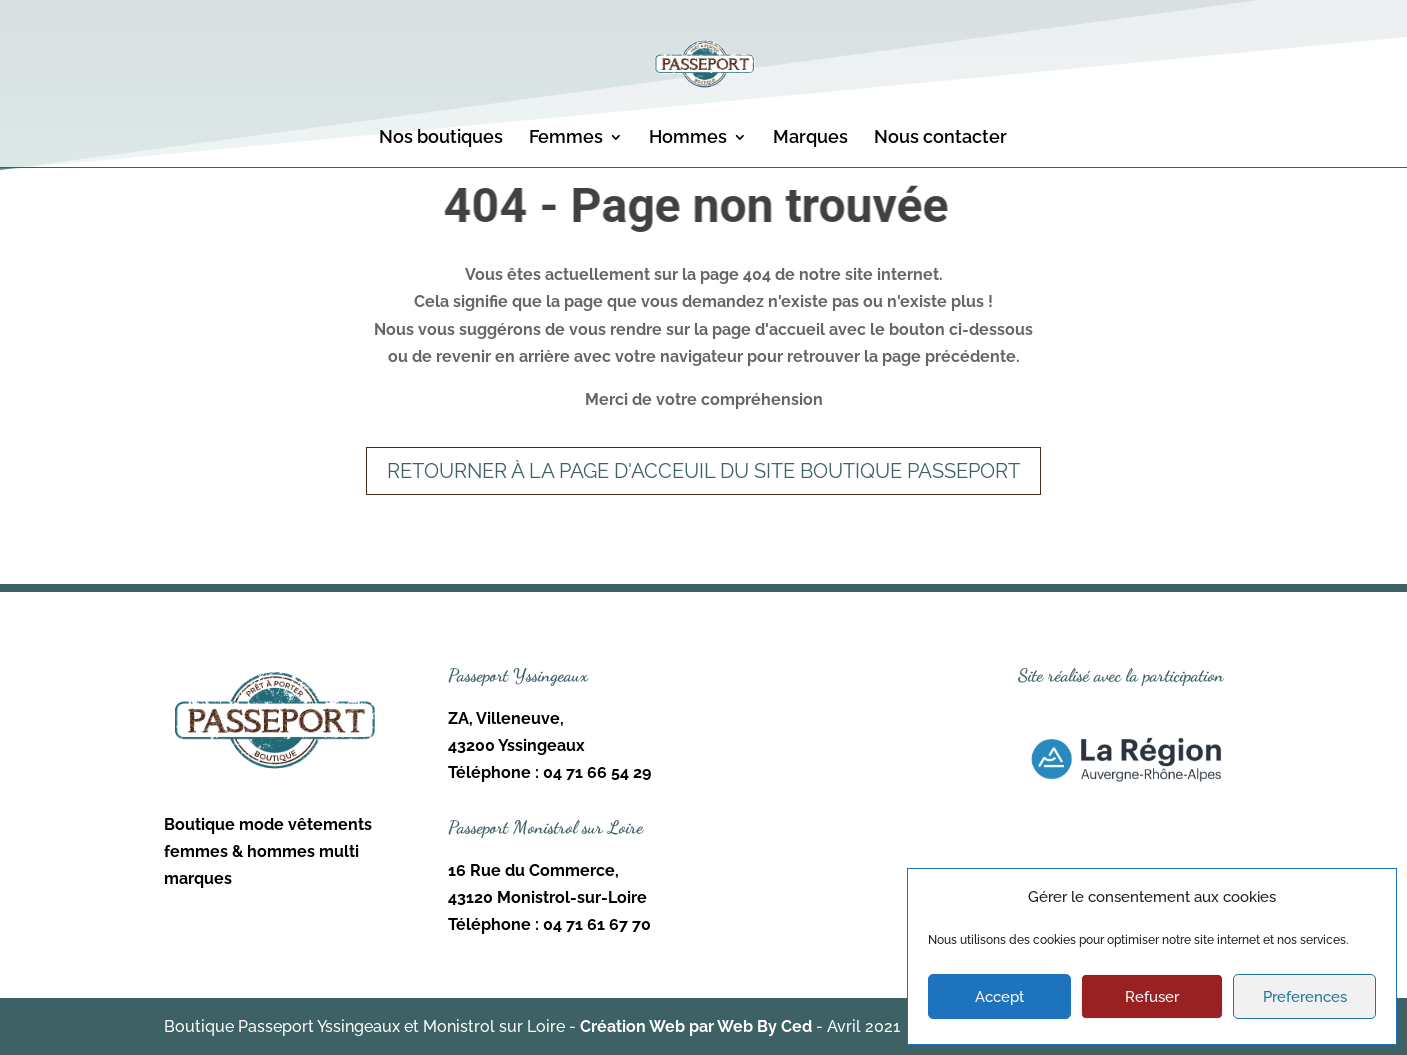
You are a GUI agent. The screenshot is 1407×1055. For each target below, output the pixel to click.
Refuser (1152, 997)
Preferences (1305, 997)
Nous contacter (940, 138)
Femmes (566, 138)
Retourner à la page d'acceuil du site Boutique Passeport (703, 471)
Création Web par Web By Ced (696, 1026)
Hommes (688, 138)
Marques (810, 138)
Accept (999, 997)
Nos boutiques (441, 138)
